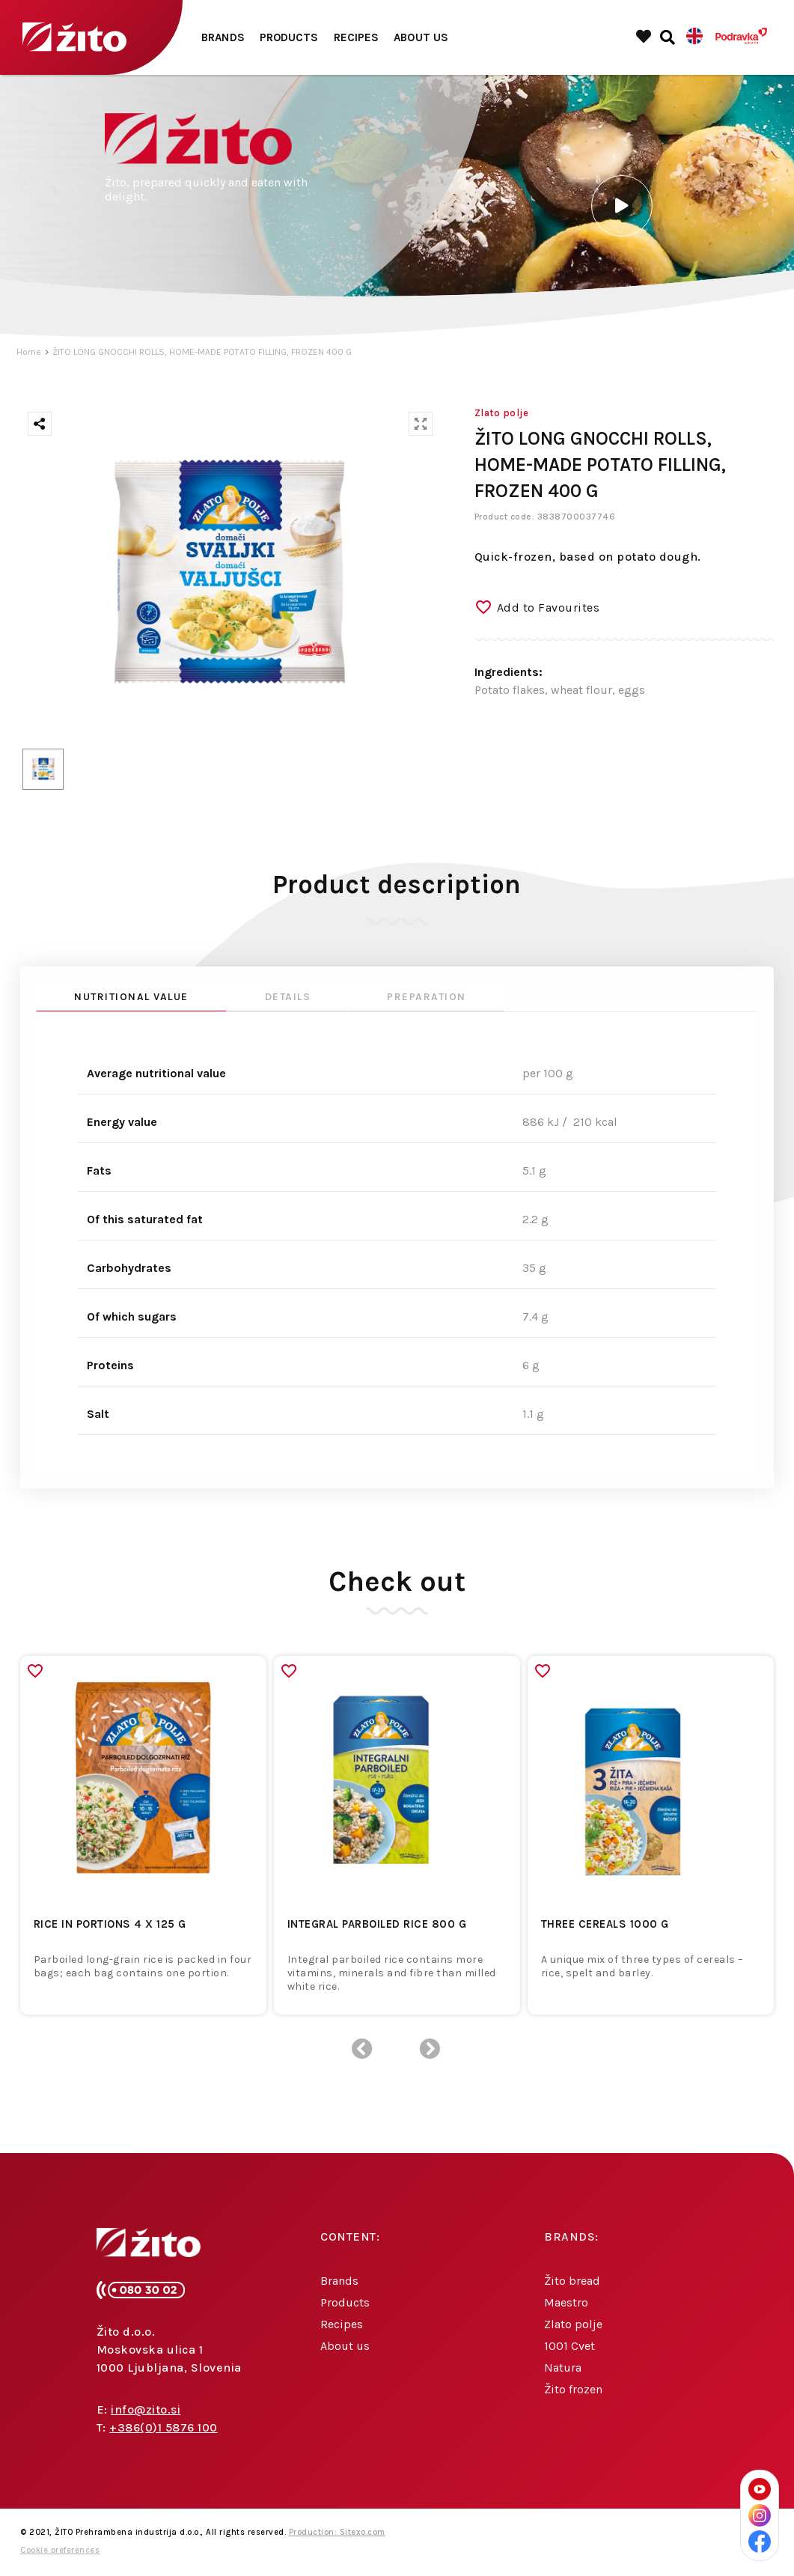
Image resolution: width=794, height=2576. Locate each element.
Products (289, 37)
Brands (223, 37)
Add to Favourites (548, 607)
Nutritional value (131, 996)
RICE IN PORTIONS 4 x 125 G (110, 1924)
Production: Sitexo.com (337, 2532)
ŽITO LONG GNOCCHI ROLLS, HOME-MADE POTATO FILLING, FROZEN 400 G (202, 352)
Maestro (566, 2302)
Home (28, 352)
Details (288, 996)
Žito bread (572, 2281)
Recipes (356, 37)
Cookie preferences (60, 2550)
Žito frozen (573, 2389)
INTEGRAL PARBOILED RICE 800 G (377, 1924)
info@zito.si (145, 2409)
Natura (562, 2367)
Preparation (426, 996)
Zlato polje (573, 2324)
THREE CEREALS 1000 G (605, 1924)
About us (421, 37)
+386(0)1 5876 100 (163, 2427)
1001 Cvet (569, 2346)
